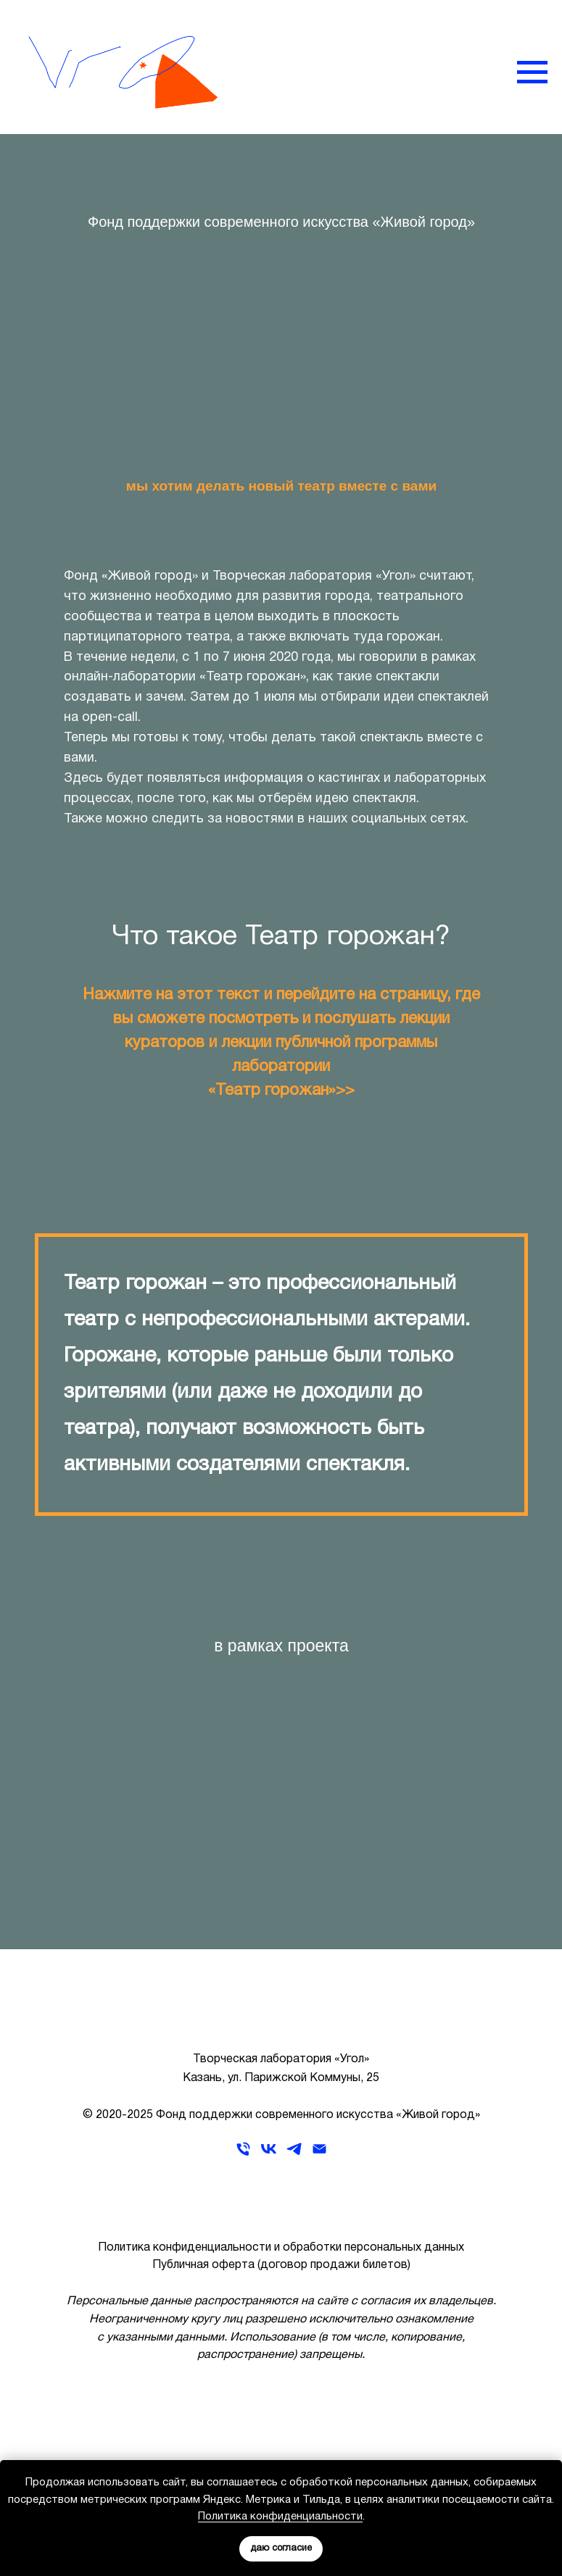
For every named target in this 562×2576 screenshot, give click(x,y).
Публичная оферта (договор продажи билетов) (281, 2265)
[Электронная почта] (319, 2154)
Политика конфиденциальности (280, 2517)
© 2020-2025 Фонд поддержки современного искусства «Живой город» (281, 2115)
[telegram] (294, 2154)
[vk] (269, 2154)
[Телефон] (243, 2154)
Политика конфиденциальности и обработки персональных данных (281, 2248)
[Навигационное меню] (532, 72)
